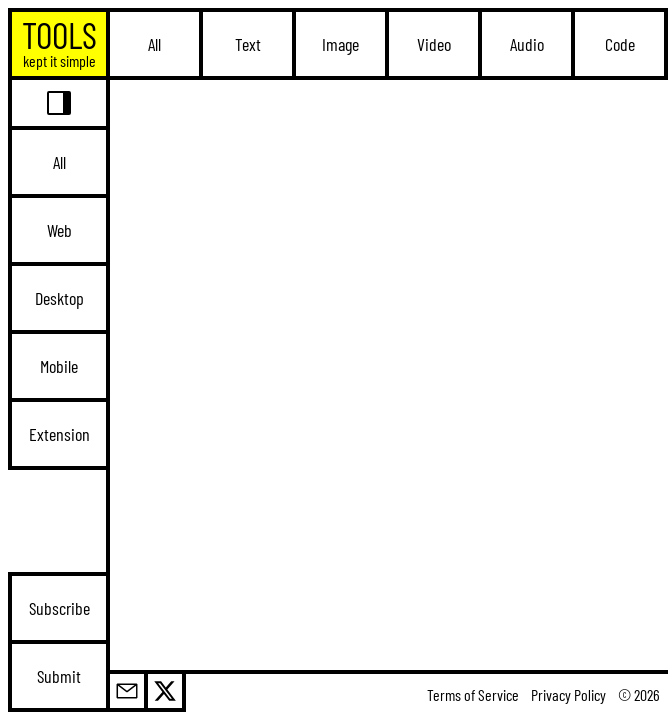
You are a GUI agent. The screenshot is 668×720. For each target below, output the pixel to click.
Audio (527, 44)
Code (620, 44)
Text (248, 44)
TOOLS (59, 41)
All (154, 44)
